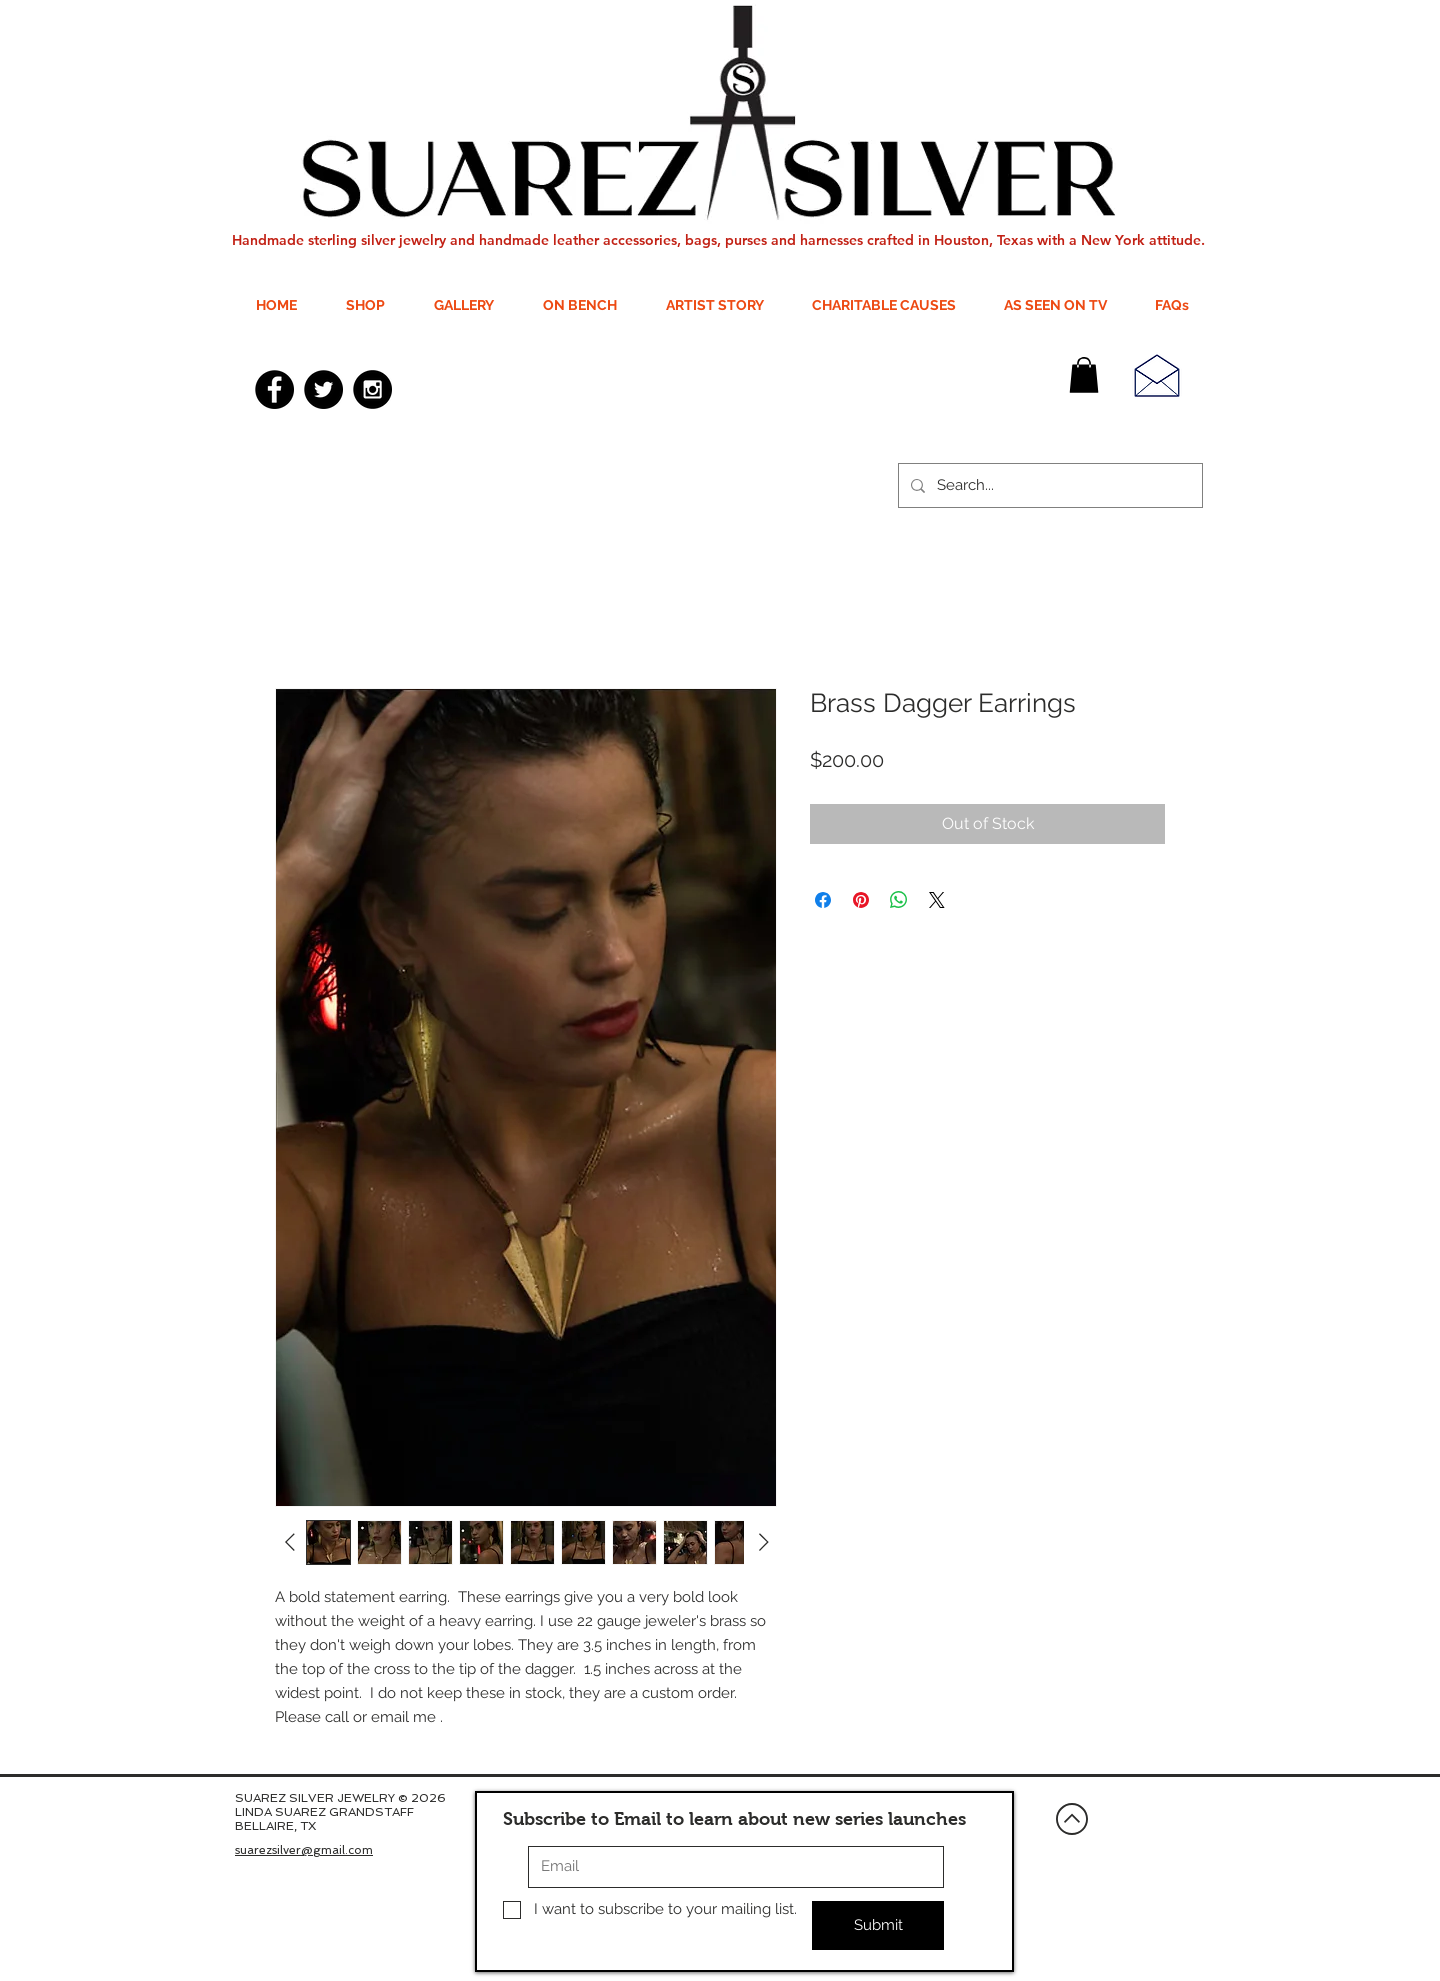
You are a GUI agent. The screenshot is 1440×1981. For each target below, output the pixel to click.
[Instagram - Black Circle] (372, 389)
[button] (1084, 375)
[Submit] (878, 1925)
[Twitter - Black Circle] (323, 389)
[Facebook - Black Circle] (274, 389)
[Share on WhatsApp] (899, 900)
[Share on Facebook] (823, 900)
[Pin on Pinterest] (861, 900)
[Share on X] (937, 900)
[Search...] (1048, 485)
